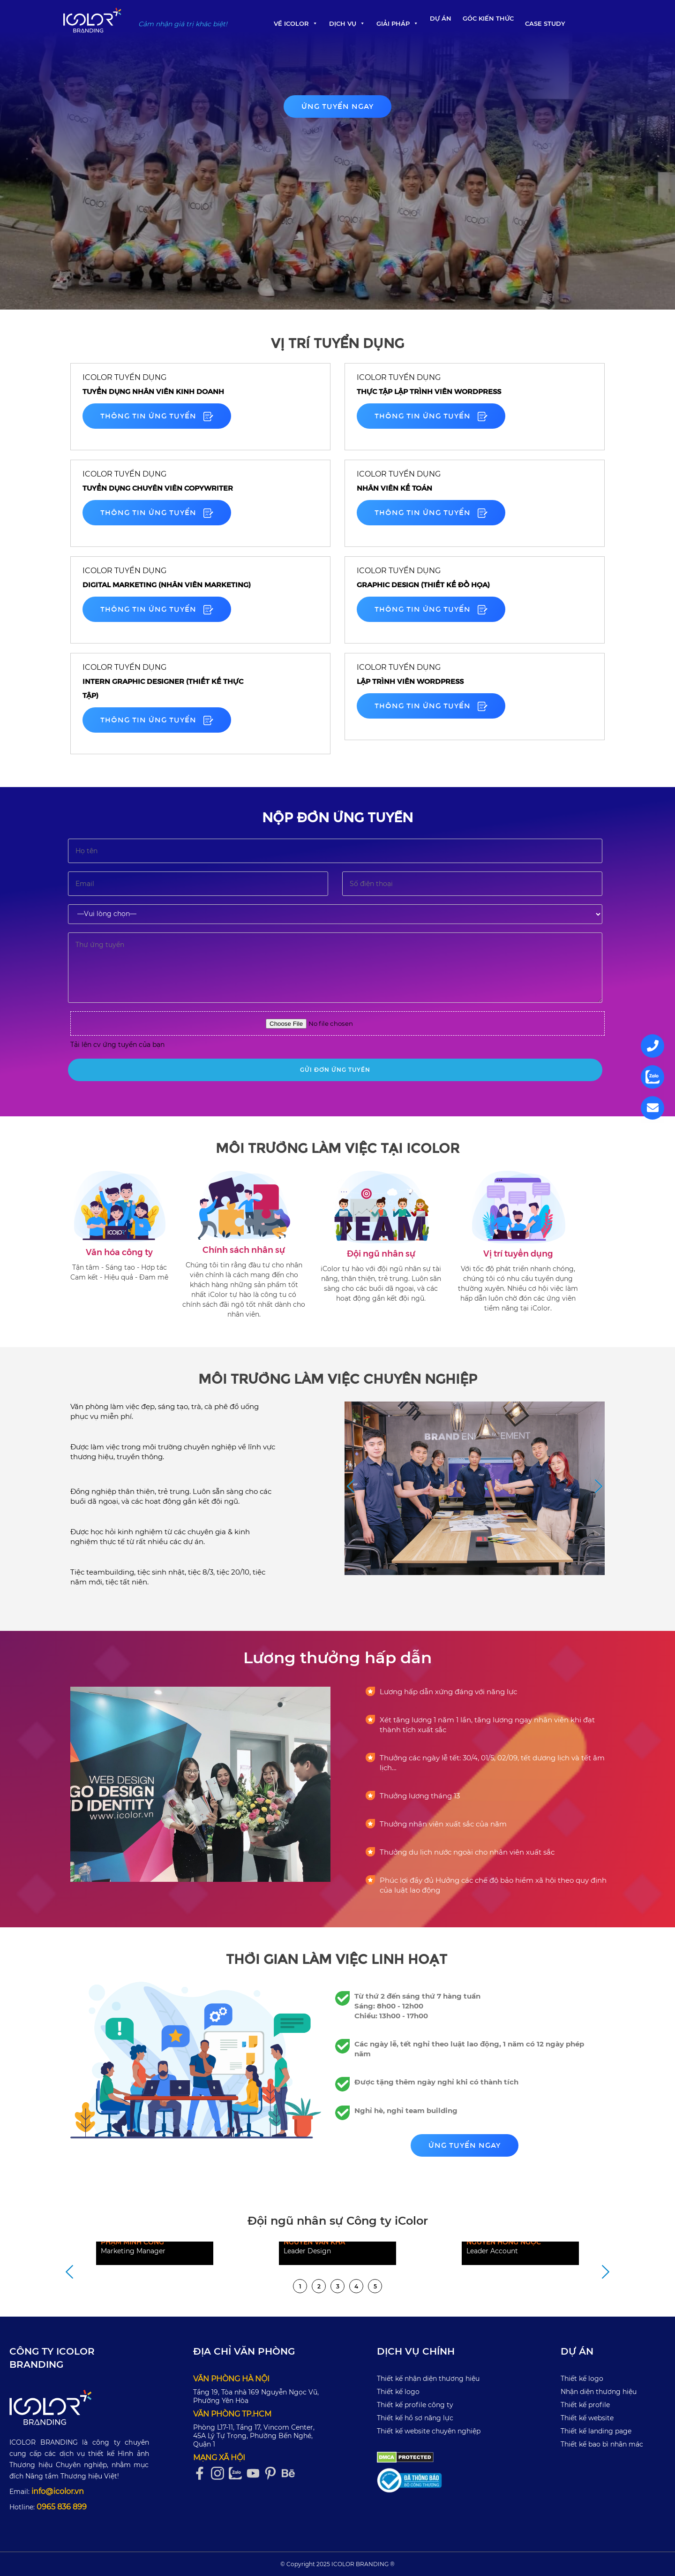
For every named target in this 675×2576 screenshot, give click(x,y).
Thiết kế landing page (596, 2431)
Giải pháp (397, 23)
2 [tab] (319, 2286)
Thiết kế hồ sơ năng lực (415, 2418)
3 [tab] (337, 2286)
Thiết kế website (587, 2418)
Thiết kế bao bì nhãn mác (602, 2444)
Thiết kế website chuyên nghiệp (428, 2431)
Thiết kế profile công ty (415, 2405)
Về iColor (296, 23)
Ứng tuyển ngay (337, 106)
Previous (350, 1486)
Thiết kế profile (585, 2405)
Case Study (545, 23)
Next (598, 1486)
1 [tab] (300, 2286)
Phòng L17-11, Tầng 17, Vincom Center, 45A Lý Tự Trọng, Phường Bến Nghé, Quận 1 (254, 2435)
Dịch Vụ (347, 23)
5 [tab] (375, 2286)
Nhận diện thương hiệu (599, 2391)
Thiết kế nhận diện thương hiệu (428, 2378)
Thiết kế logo (398, 2391)
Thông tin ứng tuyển (156, 416)
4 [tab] (356, 2286)
